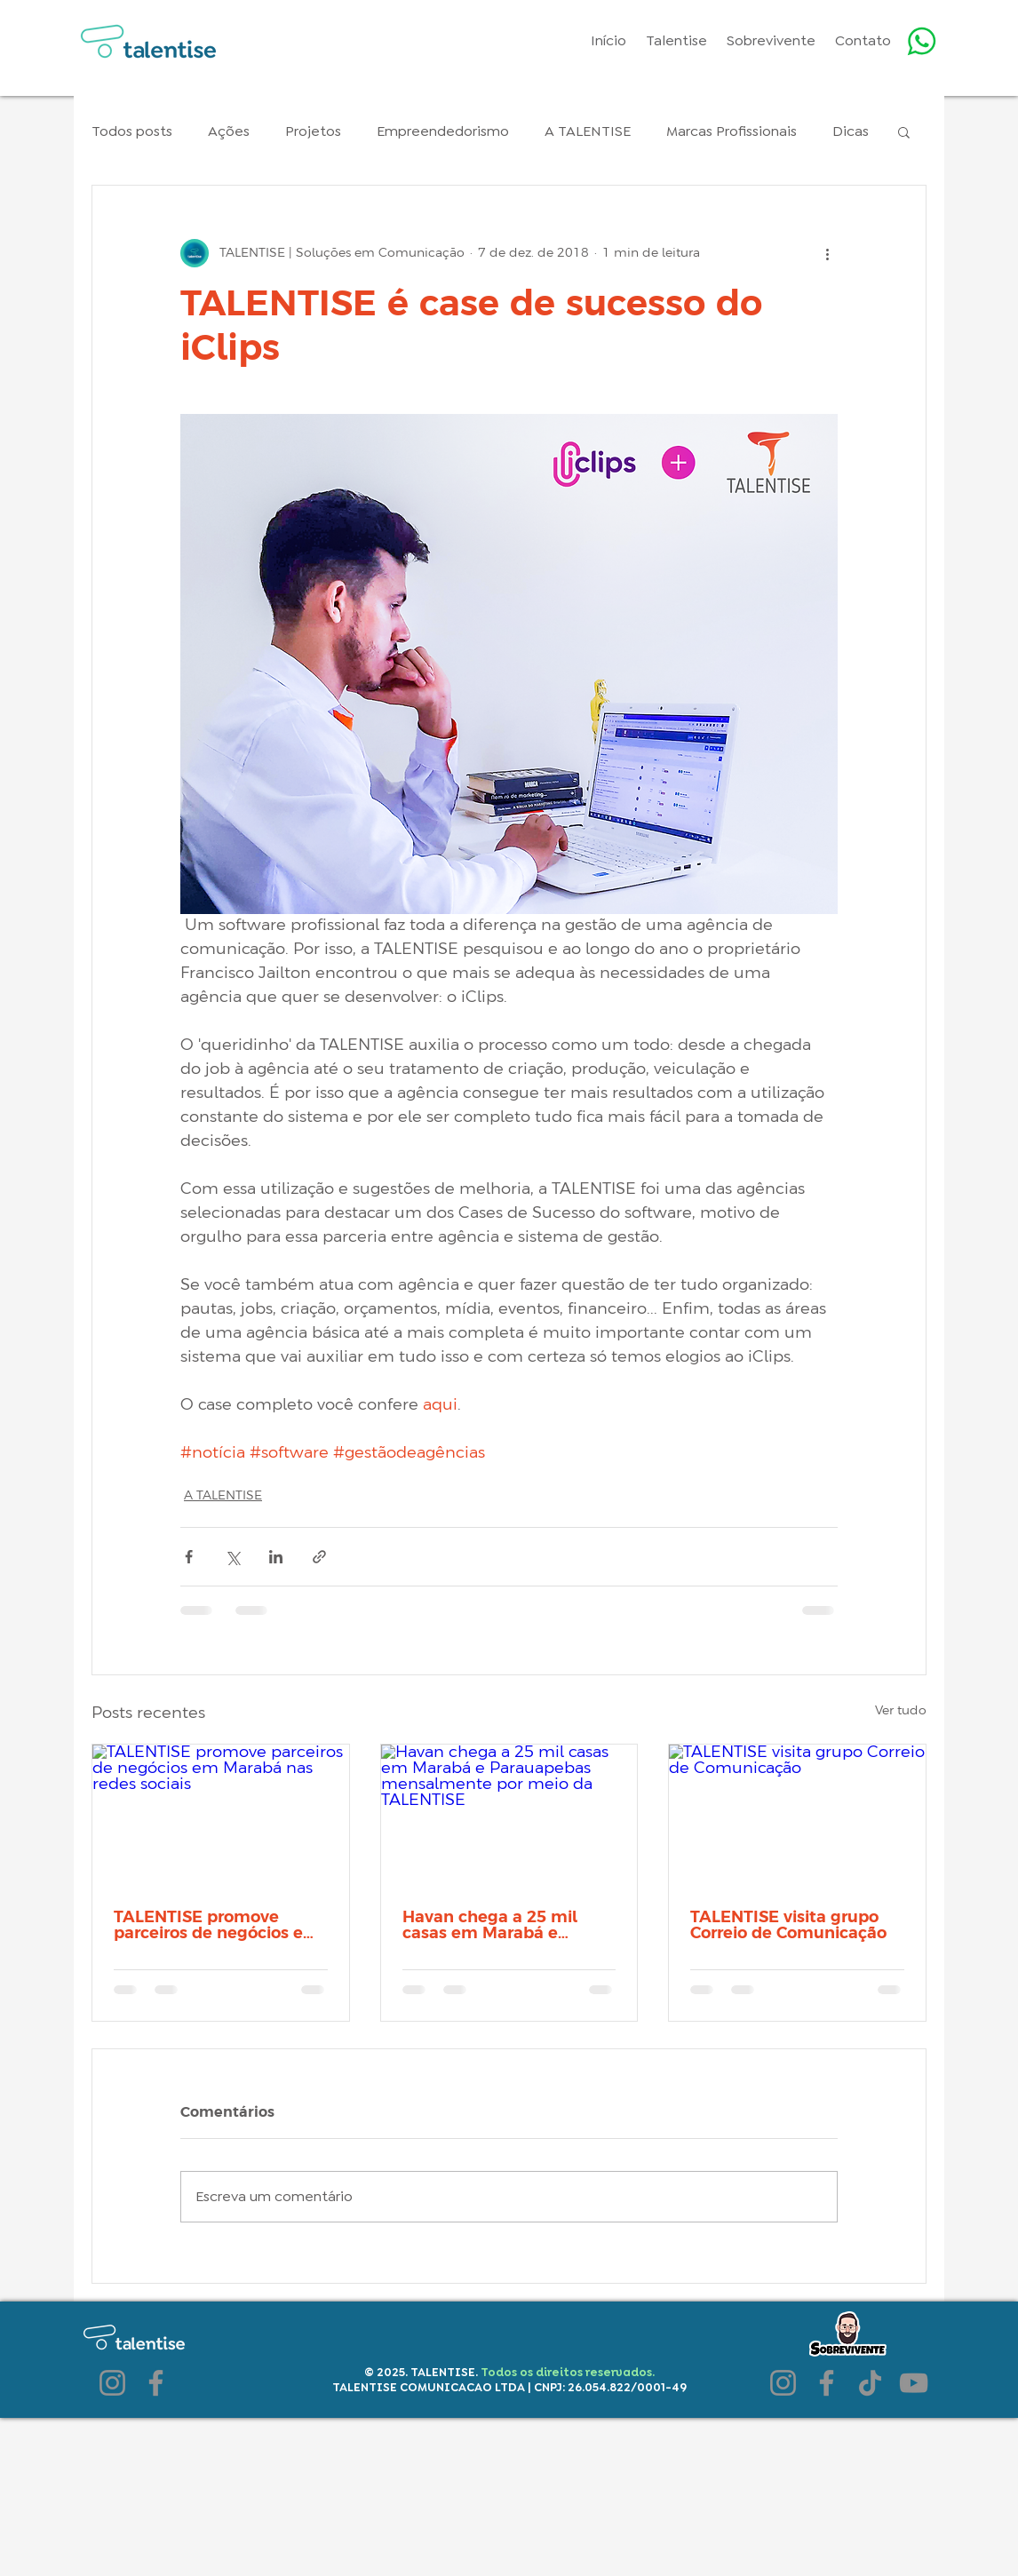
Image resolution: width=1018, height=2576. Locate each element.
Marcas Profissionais (731, 131)
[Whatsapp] (921, 41)
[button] (903, 131)
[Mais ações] (827, 253)
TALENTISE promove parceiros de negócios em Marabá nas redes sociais (217, 1926)
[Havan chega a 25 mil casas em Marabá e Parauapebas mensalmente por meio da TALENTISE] (509, 1816)
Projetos (313, 131)
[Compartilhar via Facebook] (188, 1556)
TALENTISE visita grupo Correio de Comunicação (788, 1926)
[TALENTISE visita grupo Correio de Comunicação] (797, 1816)
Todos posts (131, 131)
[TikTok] (870, 2382)
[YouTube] (913, 2382)
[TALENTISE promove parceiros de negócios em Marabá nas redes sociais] (220, 1816)
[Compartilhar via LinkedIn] (275, 1556)
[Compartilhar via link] (319, 1556)
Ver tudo (901, 1711)
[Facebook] (156, 2382)
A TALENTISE (588, 131)
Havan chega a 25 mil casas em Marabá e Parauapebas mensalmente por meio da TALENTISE (497, 1926)
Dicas (850, 131)
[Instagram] (112, 2382)
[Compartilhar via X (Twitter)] (232, 1556)
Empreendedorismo (443, 131)
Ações (229, 131)
